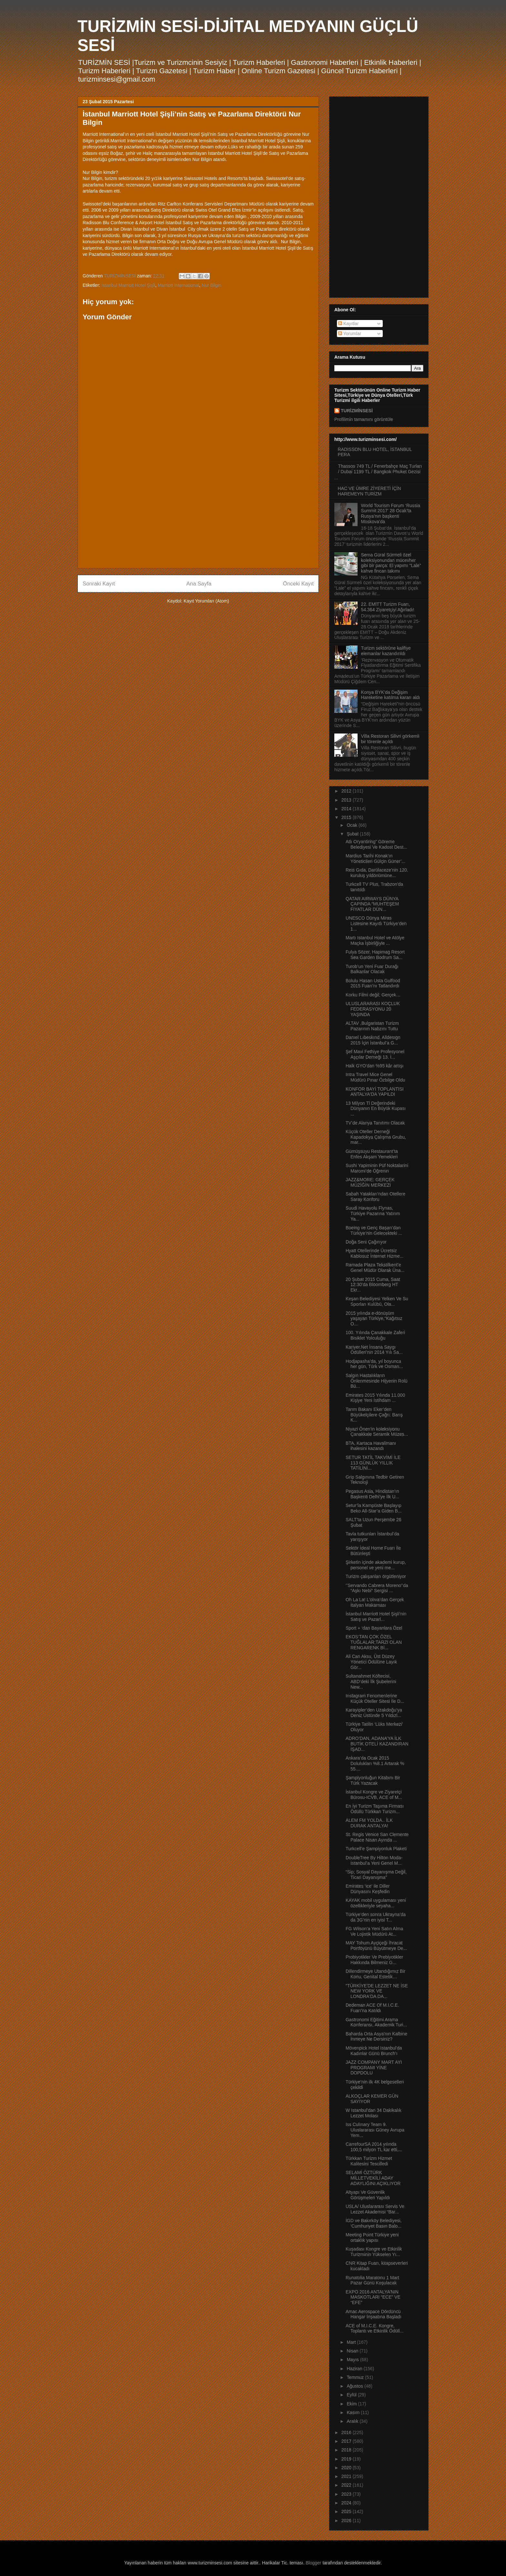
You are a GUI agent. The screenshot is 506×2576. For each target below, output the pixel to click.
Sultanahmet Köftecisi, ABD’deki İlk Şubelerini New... (371, 1681)
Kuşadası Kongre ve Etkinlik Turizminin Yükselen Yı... (374, 2251)
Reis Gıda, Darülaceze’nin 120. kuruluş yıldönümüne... (377, 872)
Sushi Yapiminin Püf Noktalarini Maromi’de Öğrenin (377, 1168)
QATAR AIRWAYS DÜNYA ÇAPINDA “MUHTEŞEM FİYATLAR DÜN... (372, 904)
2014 (347, 808)
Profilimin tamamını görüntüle (363, 419)
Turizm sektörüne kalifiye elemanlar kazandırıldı (386, 650)
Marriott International (178, 285)
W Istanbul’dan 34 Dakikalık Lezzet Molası (373, 2113)
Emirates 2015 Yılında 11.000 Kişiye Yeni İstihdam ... (375, 1398)
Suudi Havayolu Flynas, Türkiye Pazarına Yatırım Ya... (373, 1213)
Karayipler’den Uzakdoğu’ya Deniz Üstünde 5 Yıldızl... (374, 1712)
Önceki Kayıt (298, 584)
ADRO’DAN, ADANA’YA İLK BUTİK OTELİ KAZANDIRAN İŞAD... (377, 1744)
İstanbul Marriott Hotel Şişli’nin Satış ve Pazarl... (376, 1616)
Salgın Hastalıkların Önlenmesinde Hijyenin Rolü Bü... (377, 1381)
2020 (347, 2467)
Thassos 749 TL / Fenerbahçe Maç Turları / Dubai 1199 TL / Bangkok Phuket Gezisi (380, 469)
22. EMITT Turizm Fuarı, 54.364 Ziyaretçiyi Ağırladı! (387, 607)
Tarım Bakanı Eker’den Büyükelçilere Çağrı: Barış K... (374, 1415)
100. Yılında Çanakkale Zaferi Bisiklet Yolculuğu (375, 1335)
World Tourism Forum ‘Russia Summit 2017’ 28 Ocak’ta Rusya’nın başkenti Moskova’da (390, 513)
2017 (347, 2441)
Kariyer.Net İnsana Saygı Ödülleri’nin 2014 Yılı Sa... (374, 1349)
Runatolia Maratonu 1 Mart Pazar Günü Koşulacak (372, 2280)
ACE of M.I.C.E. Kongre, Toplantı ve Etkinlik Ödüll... (374, 2328)
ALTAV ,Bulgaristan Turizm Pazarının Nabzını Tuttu (372, 1026)
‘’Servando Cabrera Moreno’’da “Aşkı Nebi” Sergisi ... (377, 1588)
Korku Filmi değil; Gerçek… (373, 994)
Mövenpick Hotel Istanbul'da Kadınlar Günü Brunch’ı (374, 2050)
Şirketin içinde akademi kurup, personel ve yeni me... (376, 1565)
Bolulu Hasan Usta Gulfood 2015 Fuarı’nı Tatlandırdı (373, 983)
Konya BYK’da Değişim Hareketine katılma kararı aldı (390, 695)
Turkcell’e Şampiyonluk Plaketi (376, 1848)
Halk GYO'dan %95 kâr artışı (374, 1065)
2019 (347, 2458)
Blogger (313, 2562)
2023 (347, 2494)
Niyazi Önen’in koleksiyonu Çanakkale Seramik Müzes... (377, 1431)
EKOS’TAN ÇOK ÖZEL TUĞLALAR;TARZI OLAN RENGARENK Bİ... (374, 1642)
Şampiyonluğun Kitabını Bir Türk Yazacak (373, 1780)
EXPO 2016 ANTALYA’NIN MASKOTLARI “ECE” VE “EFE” (373, 2297)
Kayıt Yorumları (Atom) (206, 601)
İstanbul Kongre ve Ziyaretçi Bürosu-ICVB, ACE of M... (374, 1794)
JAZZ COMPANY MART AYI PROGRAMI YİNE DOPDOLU (374, 2068)
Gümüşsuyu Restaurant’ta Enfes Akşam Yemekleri (372, 1154)
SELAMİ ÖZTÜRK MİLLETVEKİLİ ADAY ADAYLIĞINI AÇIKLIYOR (373, 2178)
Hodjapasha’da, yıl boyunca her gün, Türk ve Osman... (374, 1364)
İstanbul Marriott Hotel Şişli (128, 285)
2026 (347, 2520)
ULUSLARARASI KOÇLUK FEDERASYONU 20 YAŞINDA (373, 1009)
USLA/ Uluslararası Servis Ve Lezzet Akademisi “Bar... (375, 2209)
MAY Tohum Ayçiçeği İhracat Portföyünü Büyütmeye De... (376, 1945)
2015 (347, 817)
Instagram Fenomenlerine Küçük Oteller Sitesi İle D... (375, 1698)
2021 (347, 2476)
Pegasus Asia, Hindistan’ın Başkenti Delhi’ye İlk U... (372, 1494)
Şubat (353, 833)
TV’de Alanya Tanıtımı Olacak (375, 1122)
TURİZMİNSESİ (357, 410)
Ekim (352, 2403)
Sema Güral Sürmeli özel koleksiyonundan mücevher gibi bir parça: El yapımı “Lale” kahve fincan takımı (391, 563)
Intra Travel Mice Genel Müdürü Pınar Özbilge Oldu (375, 1077)
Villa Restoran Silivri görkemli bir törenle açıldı (390, 739)
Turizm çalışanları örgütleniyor (376, 1576)
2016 (347, 2432)
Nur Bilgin (211, 285)
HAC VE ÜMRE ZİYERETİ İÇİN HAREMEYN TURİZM (369, 491)
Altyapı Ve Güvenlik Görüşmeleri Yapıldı (368, 2195)
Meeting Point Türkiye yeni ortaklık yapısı (372, 2237)
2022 (347, 2485)
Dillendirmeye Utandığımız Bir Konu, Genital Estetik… (375, 1974)
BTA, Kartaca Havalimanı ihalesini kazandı (371, 1446)
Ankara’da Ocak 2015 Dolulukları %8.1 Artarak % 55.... (375, 1763)
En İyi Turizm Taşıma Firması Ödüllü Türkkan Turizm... (375, 1808)
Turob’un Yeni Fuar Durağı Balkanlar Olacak (372, 969)
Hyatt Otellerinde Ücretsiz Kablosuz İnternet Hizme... (374, 1253)
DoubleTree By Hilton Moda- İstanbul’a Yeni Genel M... (374, 1860)
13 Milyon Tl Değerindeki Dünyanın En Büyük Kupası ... (376, 1109)
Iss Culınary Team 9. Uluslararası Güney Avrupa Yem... (375, 2130)
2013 (347, 800)
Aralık (353, 2421)
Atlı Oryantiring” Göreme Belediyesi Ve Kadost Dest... (376, 844)
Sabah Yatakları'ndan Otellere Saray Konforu (375, 1196)
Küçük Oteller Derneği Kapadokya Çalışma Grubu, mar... (376, 1137)
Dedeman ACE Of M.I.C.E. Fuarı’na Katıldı (372, 2007)
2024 (347, 2502)
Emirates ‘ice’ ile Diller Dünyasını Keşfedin (368, 1888)
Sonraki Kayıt (99, 584)
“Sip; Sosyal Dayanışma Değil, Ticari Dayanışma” (376, 1874)
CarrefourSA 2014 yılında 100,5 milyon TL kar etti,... (374, 2147)
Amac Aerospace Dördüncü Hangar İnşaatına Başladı (373, 2314)
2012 (347, 791)
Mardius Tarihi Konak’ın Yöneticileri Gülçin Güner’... (375, 858)
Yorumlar (349, 333)
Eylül (352, 2394)
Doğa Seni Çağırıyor (366, 1241)
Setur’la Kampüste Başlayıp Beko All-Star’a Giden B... (373, 1508)
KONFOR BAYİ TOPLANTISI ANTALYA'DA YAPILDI (375, 1091)
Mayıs (353, 2359)
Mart (352, 2342)
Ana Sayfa (199, 584)
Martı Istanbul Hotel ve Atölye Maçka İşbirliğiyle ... (375, 940)
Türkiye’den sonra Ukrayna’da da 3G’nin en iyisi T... (376, 1917)
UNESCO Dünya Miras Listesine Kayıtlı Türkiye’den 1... (376, 923)
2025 (347, 2511)
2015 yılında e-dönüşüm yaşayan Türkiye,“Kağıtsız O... (374, 1319)
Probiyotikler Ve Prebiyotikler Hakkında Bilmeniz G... (374, 1959)
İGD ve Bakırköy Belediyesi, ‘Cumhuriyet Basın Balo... (374, 2223)
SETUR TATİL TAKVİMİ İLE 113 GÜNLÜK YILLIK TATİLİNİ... (373, 1463)
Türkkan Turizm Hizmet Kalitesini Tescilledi (369, 2161)
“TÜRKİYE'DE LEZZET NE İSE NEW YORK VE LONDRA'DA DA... (377, 1991)
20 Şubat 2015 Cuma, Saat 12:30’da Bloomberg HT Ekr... (373, 1285)
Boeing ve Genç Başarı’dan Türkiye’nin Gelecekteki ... (374, 1230)
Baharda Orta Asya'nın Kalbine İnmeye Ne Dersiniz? (376, 2036)
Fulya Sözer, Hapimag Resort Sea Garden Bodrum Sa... (375, 954)
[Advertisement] (198, 518)
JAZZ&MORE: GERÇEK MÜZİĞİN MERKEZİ (370, 1182)
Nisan (353, 2350)
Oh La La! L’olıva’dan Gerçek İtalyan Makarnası (375, 1602)
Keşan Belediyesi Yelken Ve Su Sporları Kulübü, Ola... (377, 1301)
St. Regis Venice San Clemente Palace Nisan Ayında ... (377, 1837)
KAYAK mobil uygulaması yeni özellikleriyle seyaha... (376, 1903)
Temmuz (356, 2377)
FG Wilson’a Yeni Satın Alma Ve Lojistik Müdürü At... (374, 1931)
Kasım (354, 2412)
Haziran (355, 2368)
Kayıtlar (348, 323)
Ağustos (355, 2386)
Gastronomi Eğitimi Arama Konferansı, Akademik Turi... (376, 2022)
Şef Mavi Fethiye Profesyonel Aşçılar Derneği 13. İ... (375, 1054)
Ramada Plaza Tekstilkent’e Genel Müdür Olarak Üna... (375, 1267)
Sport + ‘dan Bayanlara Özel (374, 1628)
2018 (347, 2449)
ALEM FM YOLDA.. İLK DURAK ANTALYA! (369, 1823)
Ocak (353, 825)
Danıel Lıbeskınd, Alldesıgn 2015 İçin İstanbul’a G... (373, 1040)
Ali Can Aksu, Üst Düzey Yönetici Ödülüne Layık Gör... (371, 1662)
